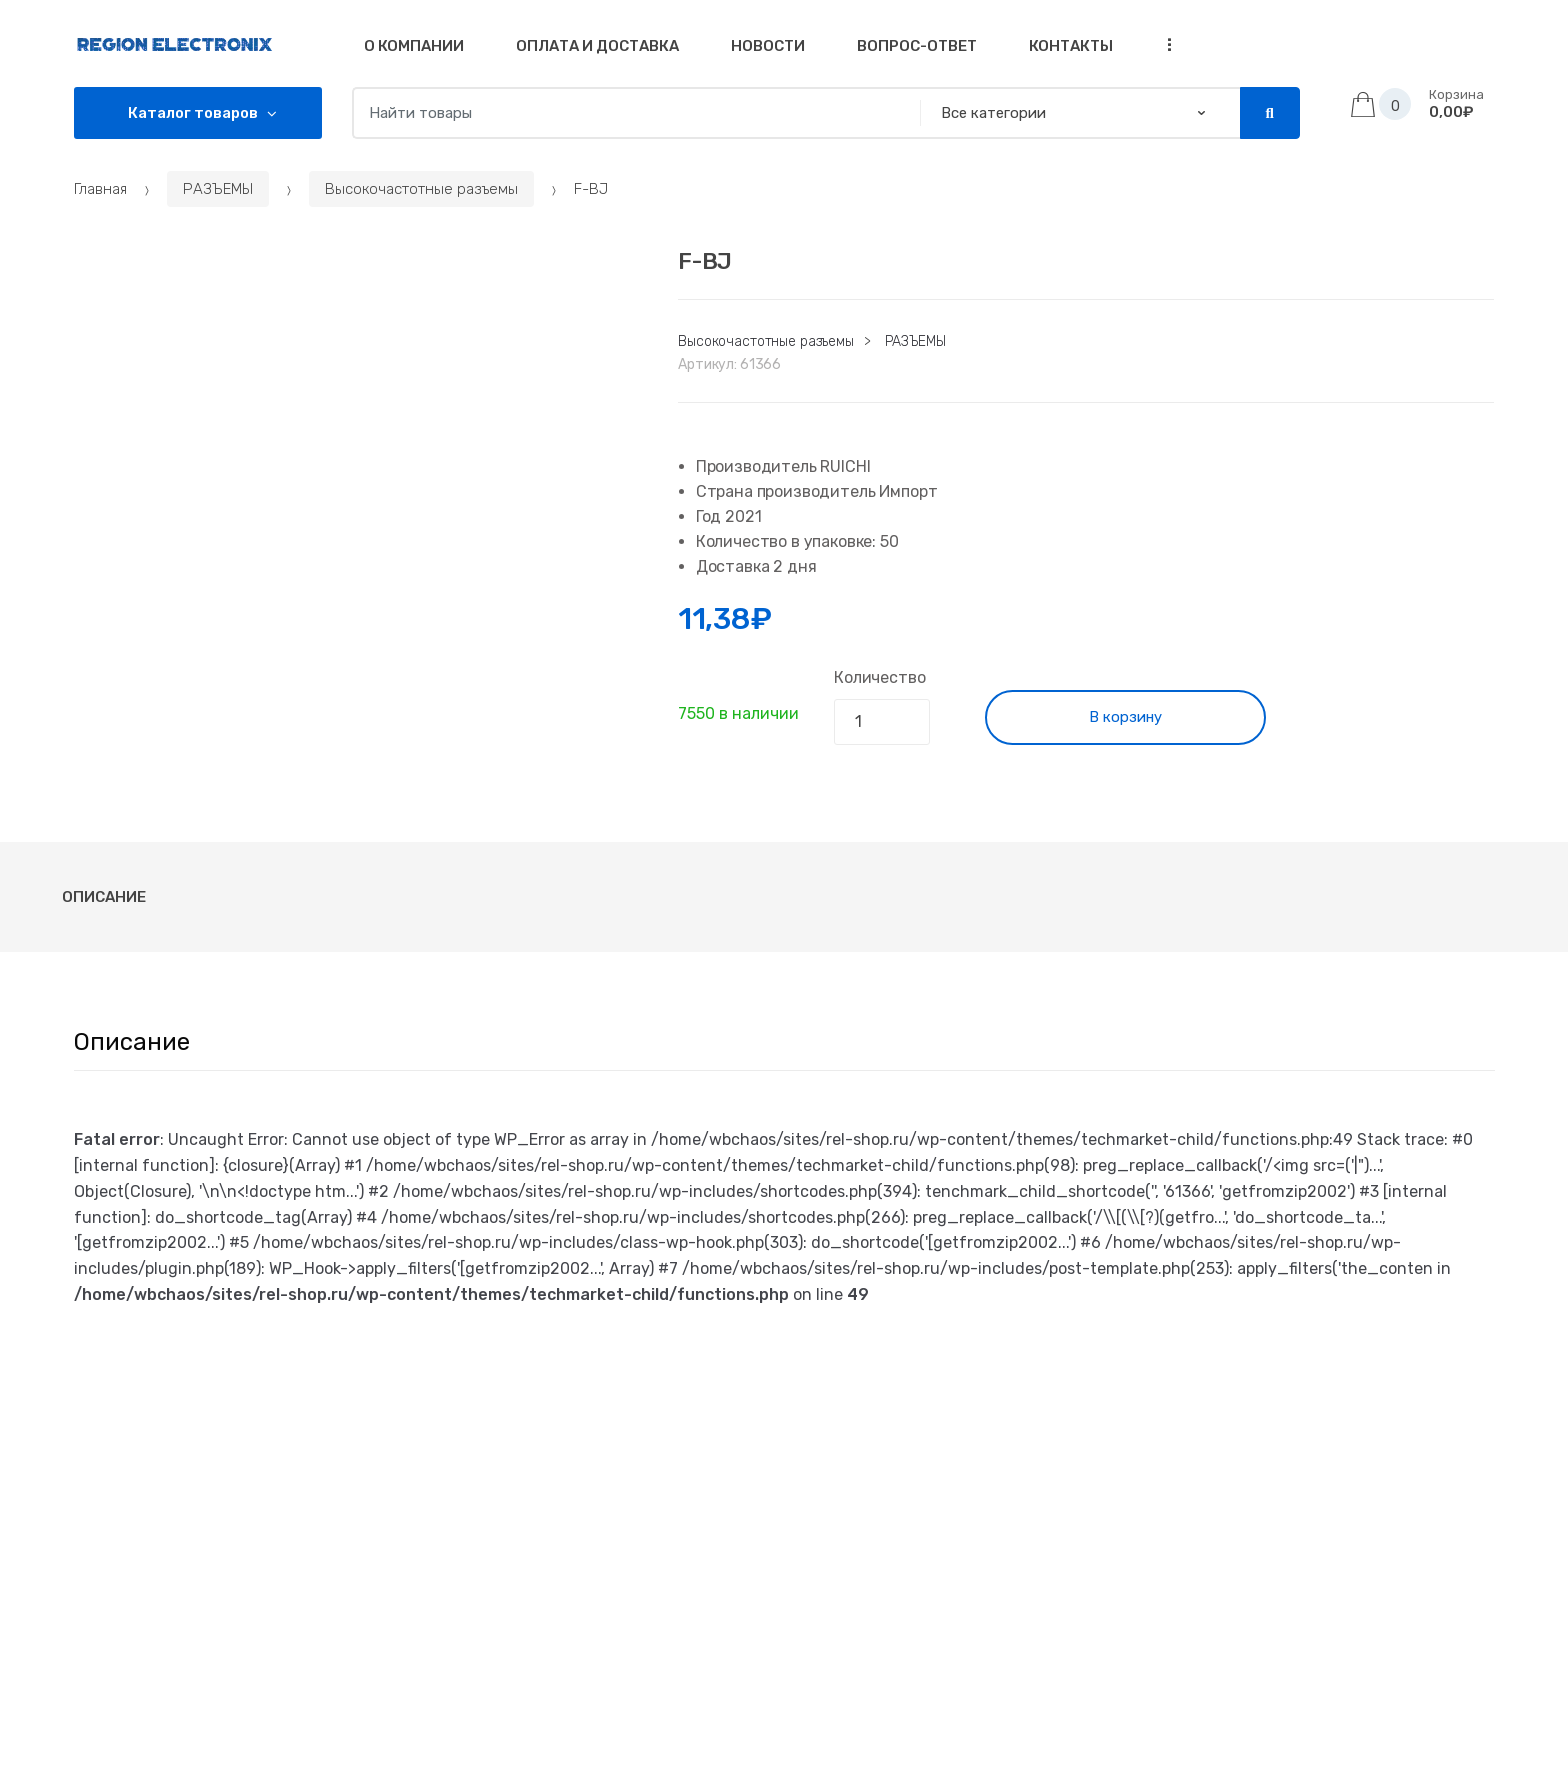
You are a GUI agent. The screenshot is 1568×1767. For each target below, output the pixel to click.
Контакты (1071, 46)
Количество (879, 677)
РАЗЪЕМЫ (218, 189)
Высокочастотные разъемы (421, 189)
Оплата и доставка (597, 46)
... (1163, 44)
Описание (104, 897)
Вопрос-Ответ (917, 46)
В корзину (1125, 717)
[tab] (104, 897)
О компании (414, 46)
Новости (768, 46)
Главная (100, 189)
